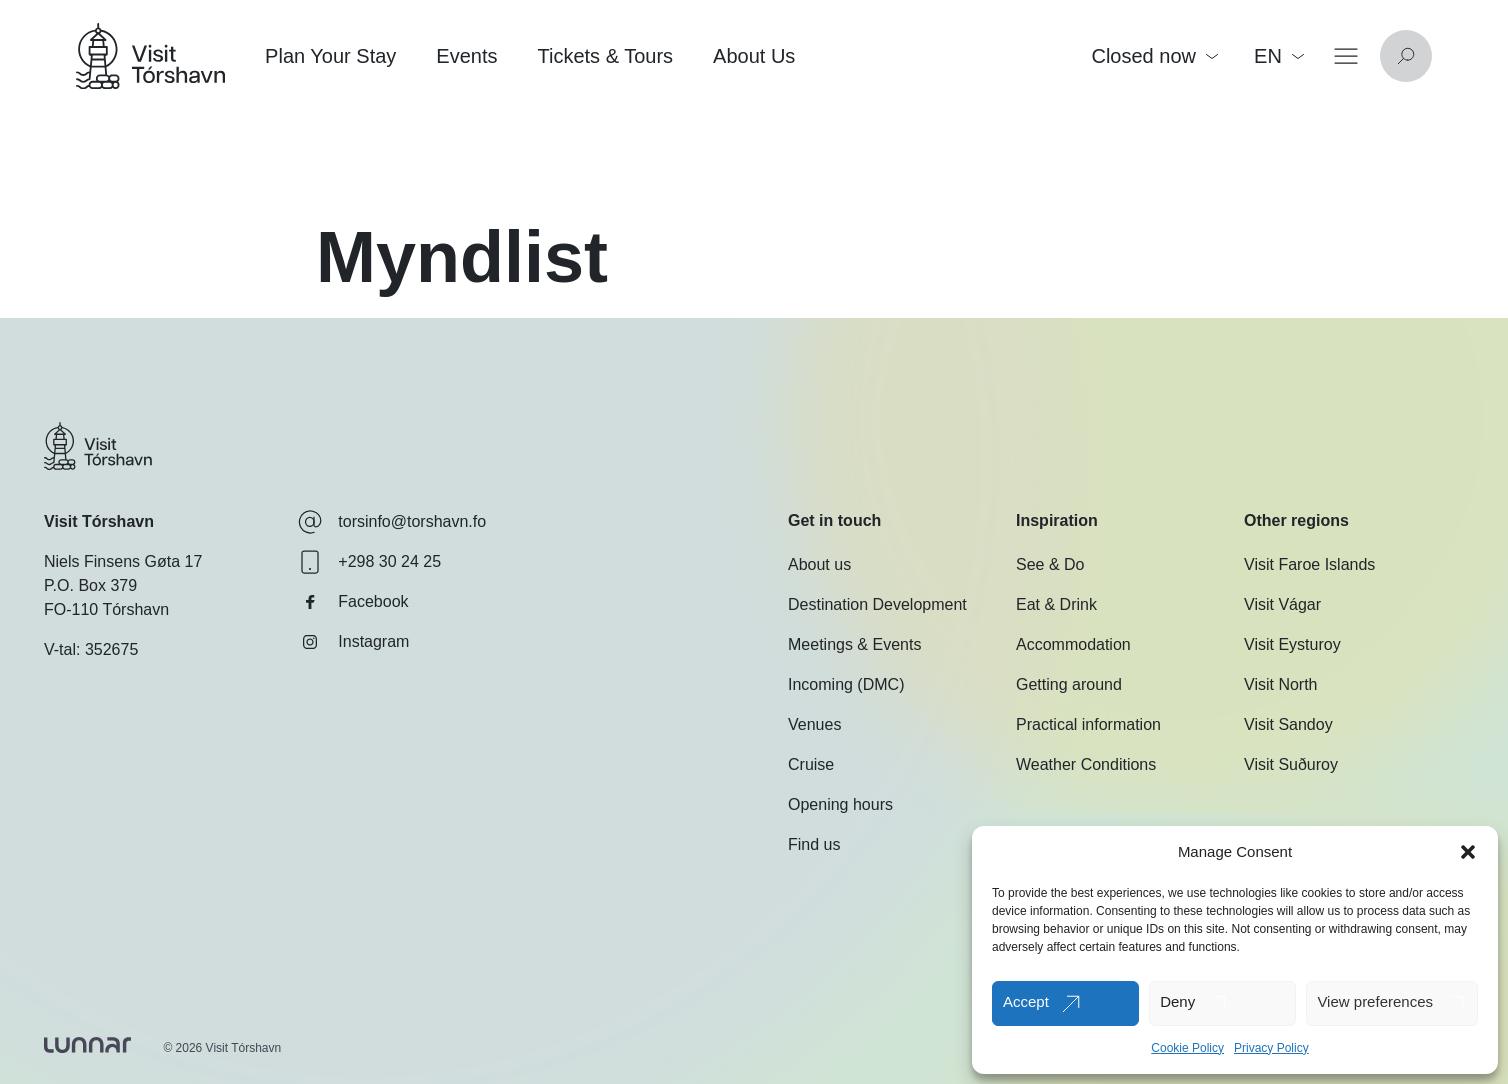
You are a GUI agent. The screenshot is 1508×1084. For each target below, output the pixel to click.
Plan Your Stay (330, 56)
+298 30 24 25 (369, 562)
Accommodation (1073, 644)
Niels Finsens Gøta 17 (123, 561)
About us (819, 564)
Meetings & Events (854, 644)
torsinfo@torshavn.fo (392, 522)
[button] (1468, 852)
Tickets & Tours (605, 56)
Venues (814, 724)
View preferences (1375, 1001)
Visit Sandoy (1288, 724)
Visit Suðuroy (1291, 764)
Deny (1177, 1001)
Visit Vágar (1282, 604)
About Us (754, 56)
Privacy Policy (1271, 1048)
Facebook (353, 602)
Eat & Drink (1056, 604)
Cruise (811, 764)
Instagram (353, 642)
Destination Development (877, 604)
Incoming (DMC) (846, 684)
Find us (814, 844)
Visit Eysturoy (1292, 644)
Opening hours (840, 804)
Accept (1026, 1001)
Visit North (1281, 684)
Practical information (1088, 724)
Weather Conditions (1086, 764)
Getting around (1069, 684)
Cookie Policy (1187, 1048)
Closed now (1154, 56)
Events (466, 56)
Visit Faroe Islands (1309, 564)
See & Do (1050, 564)
